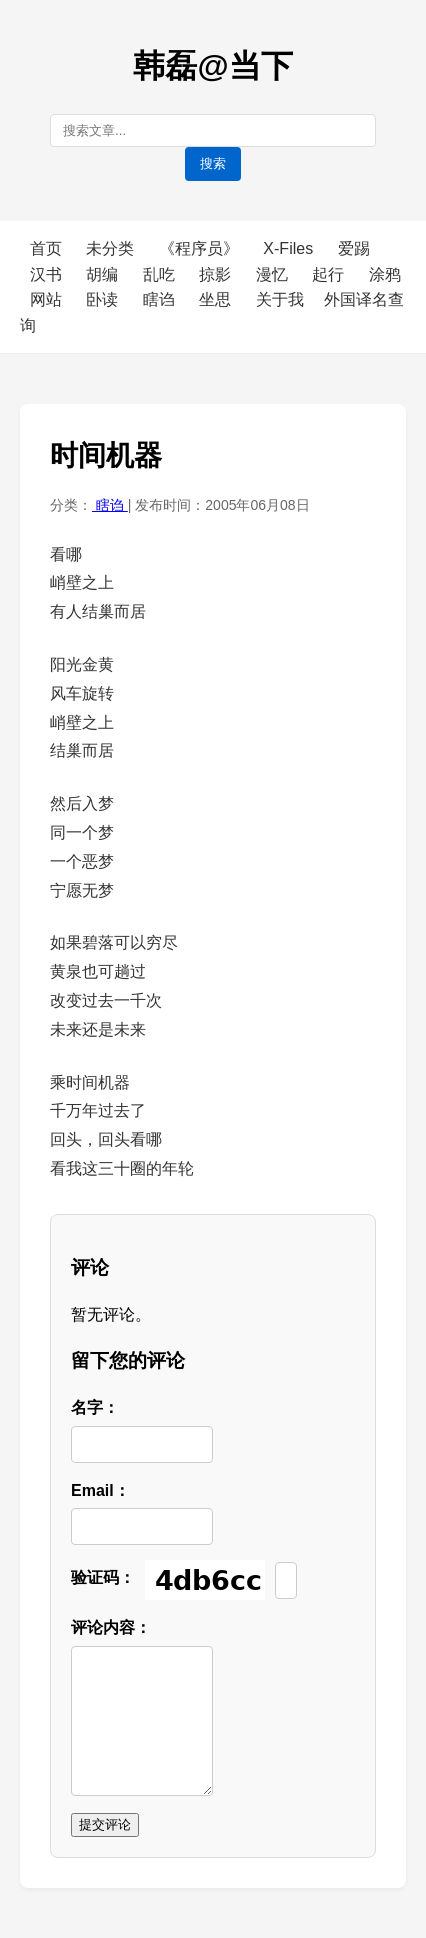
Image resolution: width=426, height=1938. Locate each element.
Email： (100, 1490)
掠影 (217, 274)
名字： (95, 1407)
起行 (330, 274)
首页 (46, 248)
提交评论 (105, 1824)
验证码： (103, 1577)
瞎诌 (161, 299)
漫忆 (274, 274)
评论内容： (111, 1627)
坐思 (217, 299)
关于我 (280, 299)
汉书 (48, 274)
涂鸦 (385, 274)
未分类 (112, 248)
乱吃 (161, 274)
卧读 (104, 299)
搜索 (213, 163)
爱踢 (354, 248)
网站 (48, 299)
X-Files (290, 248)
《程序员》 (201, 248)
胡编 (104, 274)
